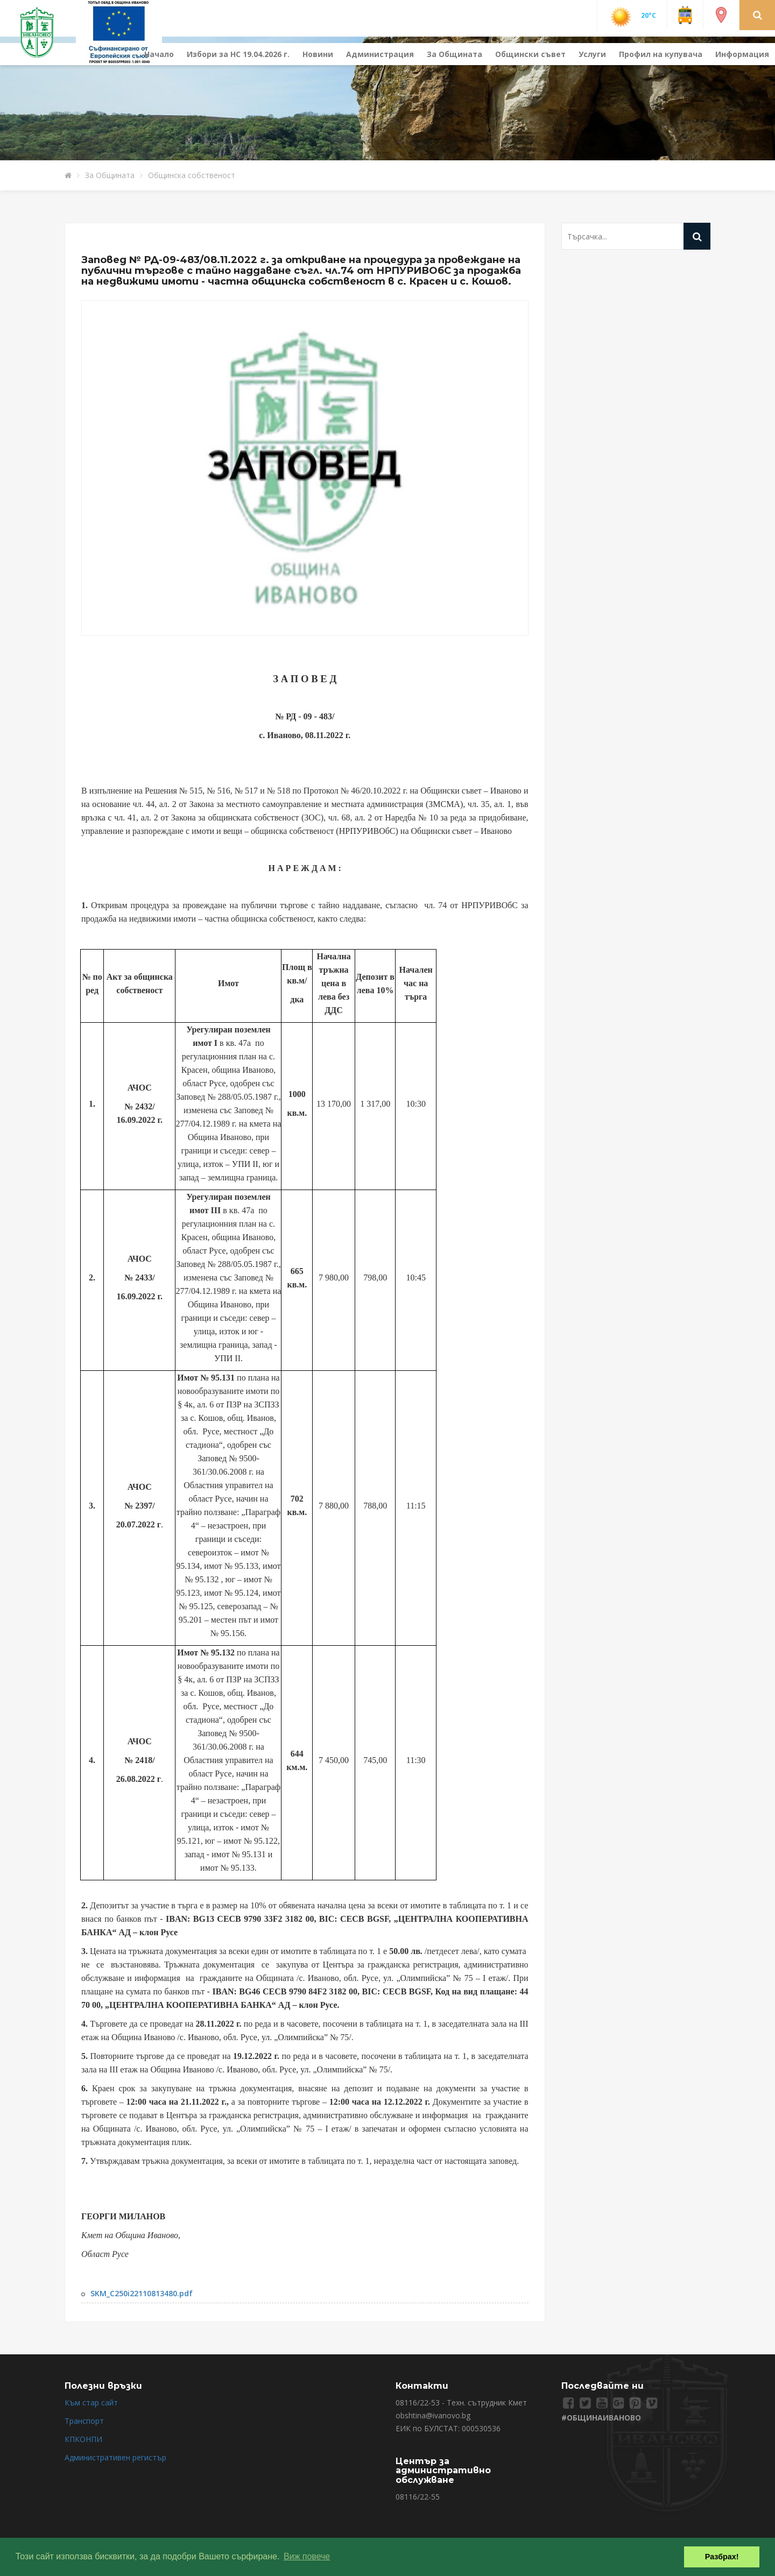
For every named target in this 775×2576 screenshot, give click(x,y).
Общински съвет (530, 54)
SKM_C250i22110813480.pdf (141, 2293)
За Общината (454, 54)
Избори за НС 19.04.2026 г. (238, 54)
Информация (742, 54)
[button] (757, 14)
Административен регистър (115, 2457)
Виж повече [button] (307, 2556)
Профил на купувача (660, 54)
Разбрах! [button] (722, 2556)
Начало (159, 54)
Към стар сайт (91, 2402)
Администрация (380, 54)
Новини (317, 54)
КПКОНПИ (83, 2439)
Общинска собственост (191, 175)
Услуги (592, 54)
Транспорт (84, 2421)
